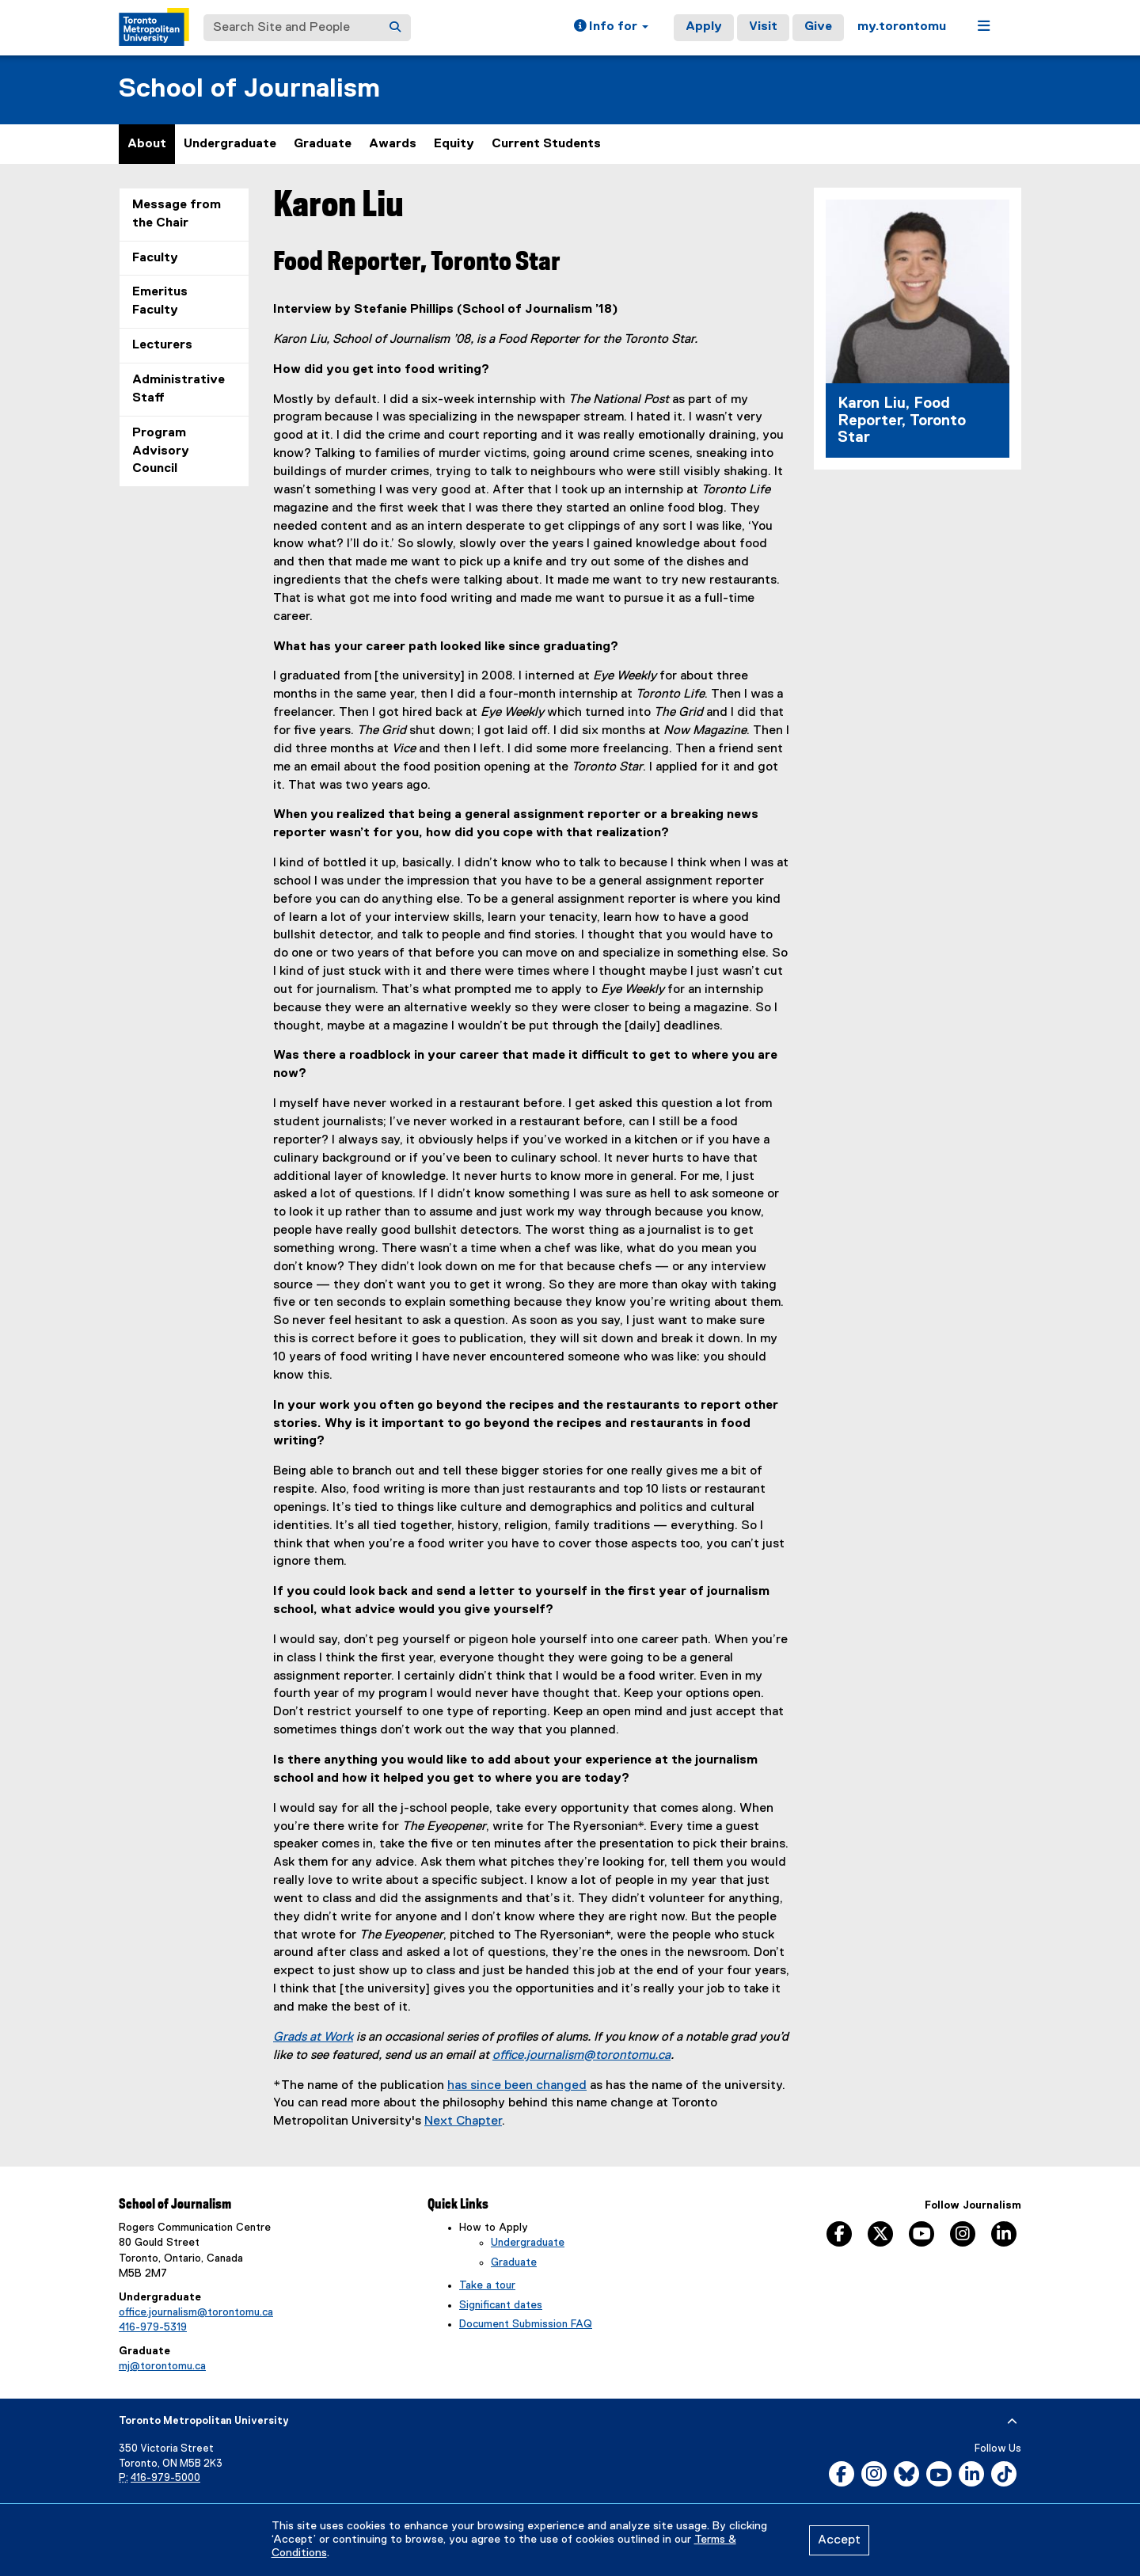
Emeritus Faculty (160, 301)
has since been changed (517, 2085)
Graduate (323, 144)
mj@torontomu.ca (162, 2366)
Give (818, 27)
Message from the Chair (176, 214)
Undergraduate (230, 144)
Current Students (546, 144)
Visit (763, 27)
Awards (392, 144)
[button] (611, 27)
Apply (704, 27)
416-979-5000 (165, 2478)
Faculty (155, 258)
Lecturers (162, 345)
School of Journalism (249, 89)
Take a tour (487, 2285)
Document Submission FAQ (525, 2324)
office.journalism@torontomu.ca (581, 2055)
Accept (839, 2540)
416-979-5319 (153, 2327)
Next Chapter (463, 2121)
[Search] (395, 27)
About (146, 144)
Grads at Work (313, 2037)
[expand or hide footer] (1012, 2421)
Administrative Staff (178, 389)
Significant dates (500, 2305)
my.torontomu (901, 27)
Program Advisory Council (160, 451)
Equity (454, 144)
